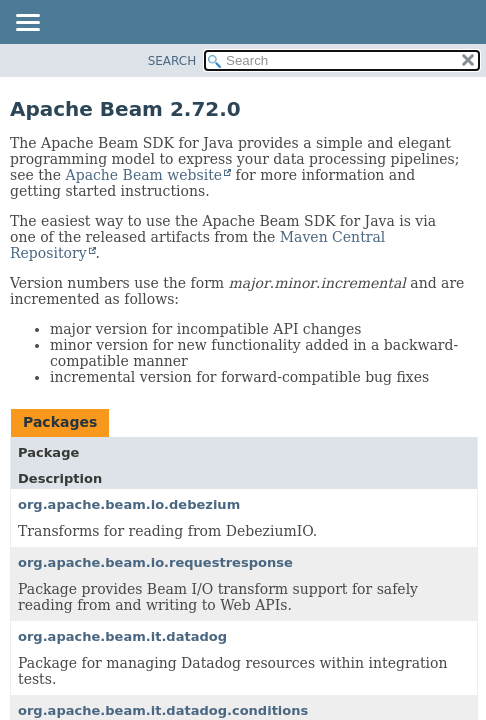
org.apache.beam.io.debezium (129, 504)
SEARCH (172, 61)
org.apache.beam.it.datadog (122, 636)
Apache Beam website (144, 175)
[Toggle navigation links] (27, 24)
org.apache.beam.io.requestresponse (155, 562)
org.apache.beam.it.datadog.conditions (163, 710)
